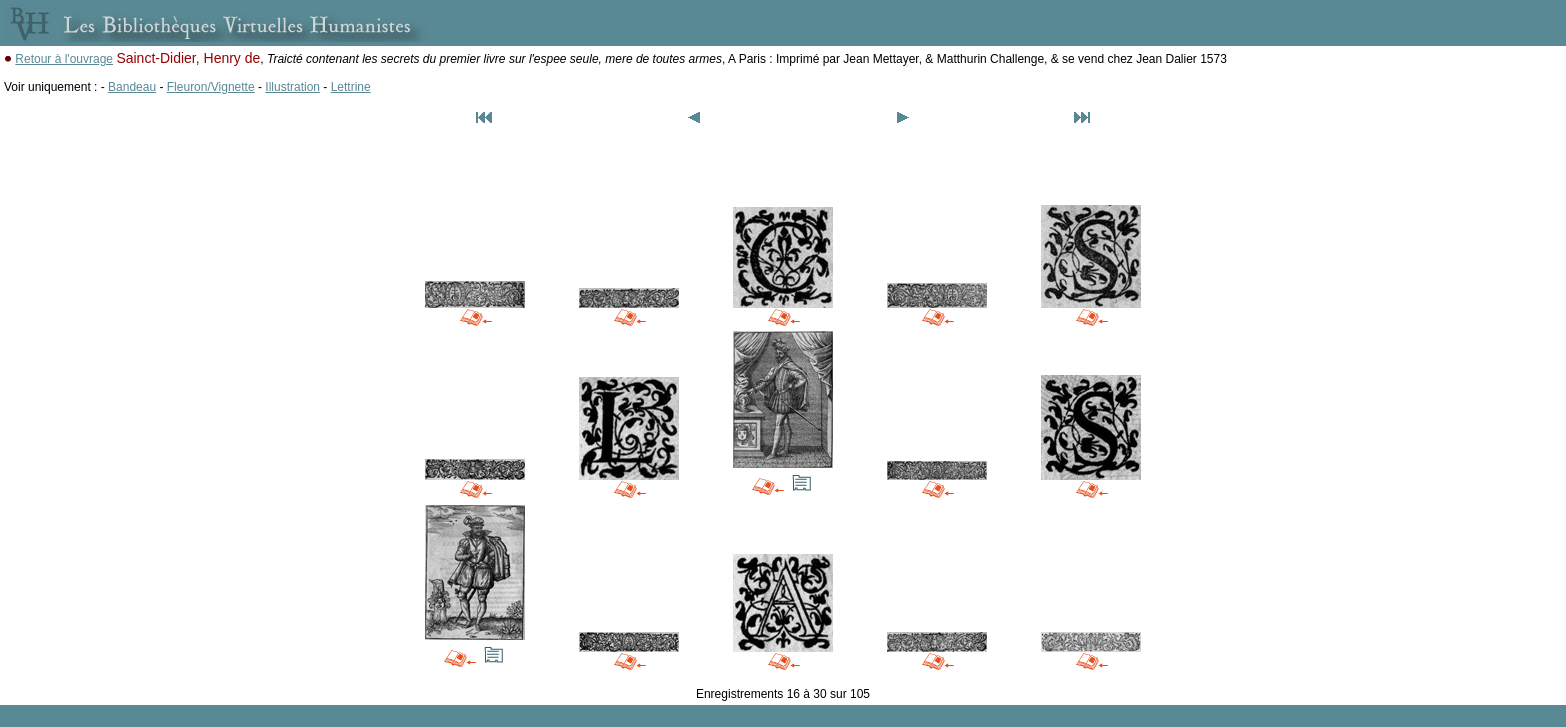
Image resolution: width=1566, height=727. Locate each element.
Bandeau (132, 87)
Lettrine (351, 87)
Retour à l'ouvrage (64, 59)
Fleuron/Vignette (211, 87)
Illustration (292, 87)
